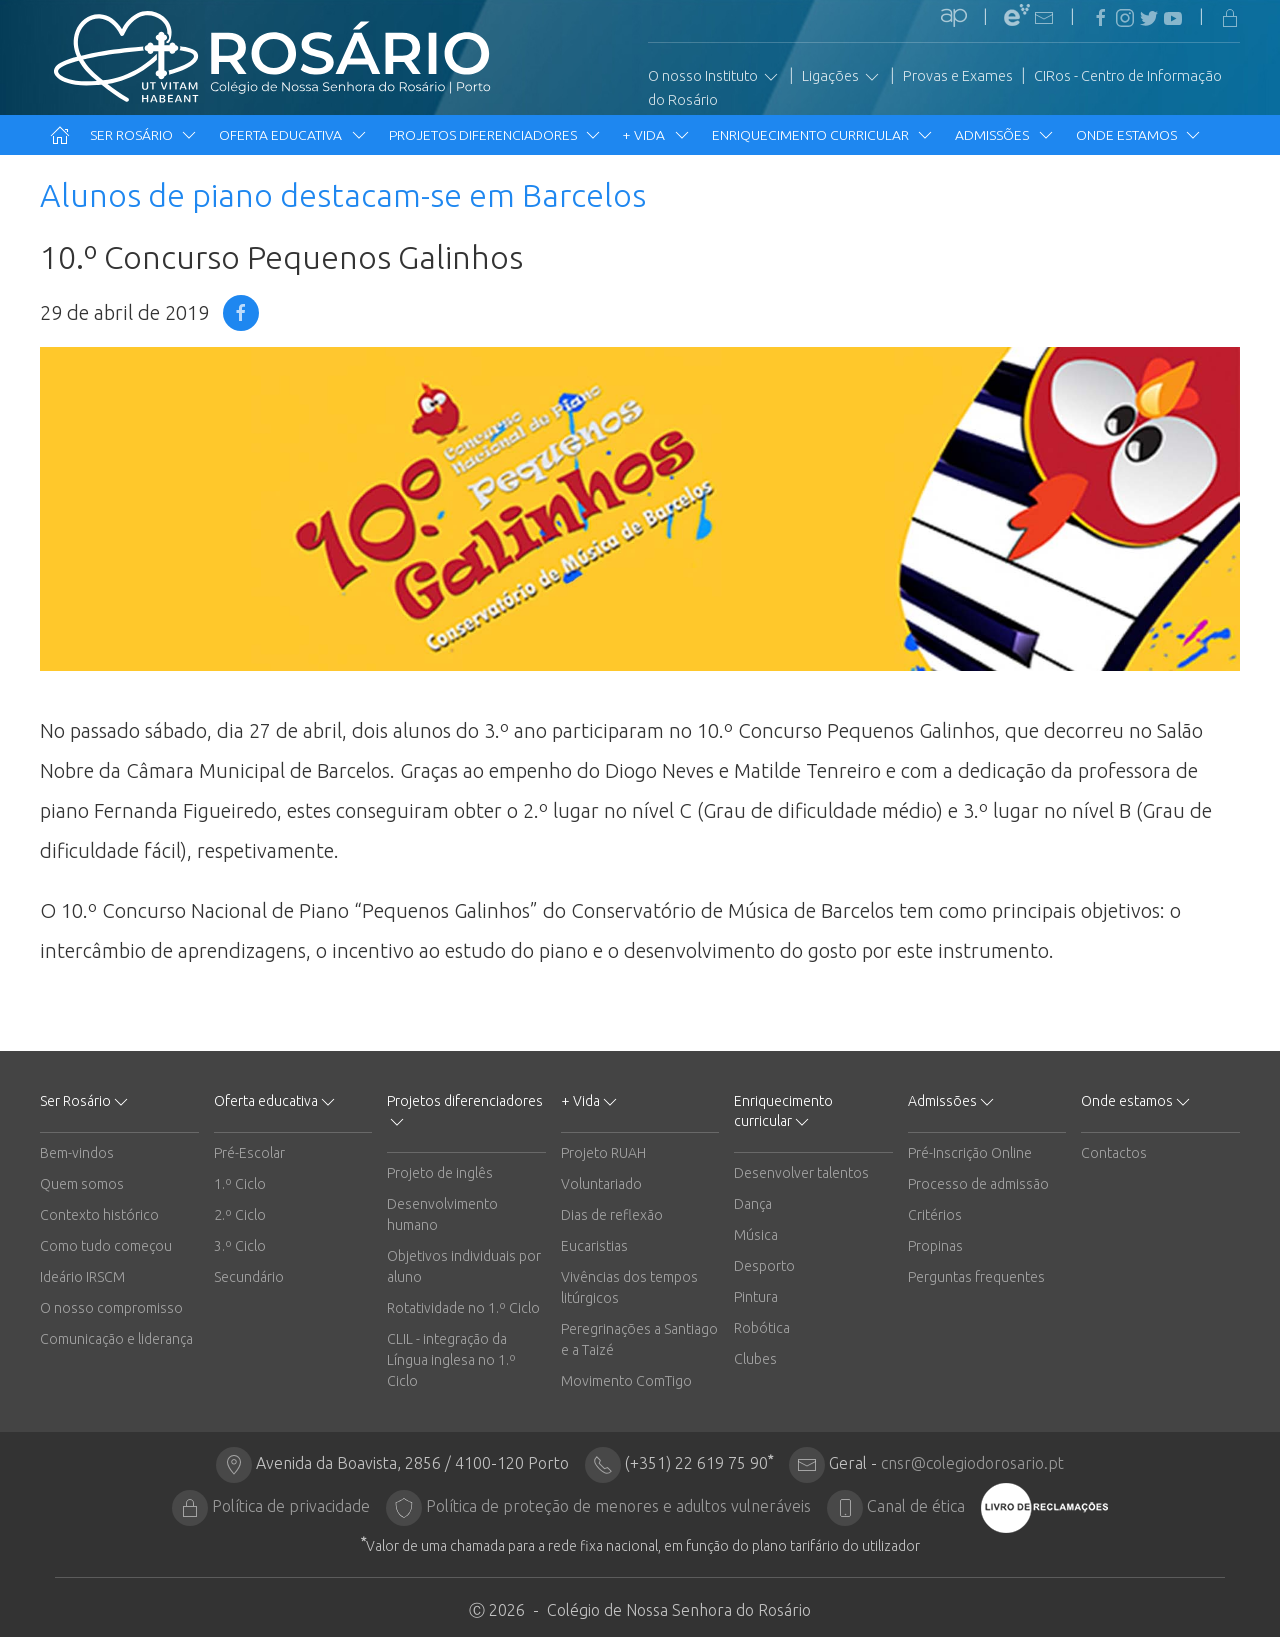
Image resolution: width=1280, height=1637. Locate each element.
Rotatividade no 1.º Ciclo (463, 1308)
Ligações (842, 77)
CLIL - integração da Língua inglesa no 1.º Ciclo (451, 1360)
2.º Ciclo (240, 1215)
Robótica (762, 1328)
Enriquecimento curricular (823, 135)
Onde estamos (1139, 135)
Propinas (935, 1246)
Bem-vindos (77, 1153)
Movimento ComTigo (626, 1381)
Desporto (764, 1266)
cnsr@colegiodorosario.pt (972, 1463)
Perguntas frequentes (976, 1277)
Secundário (249, 1277)
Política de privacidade (291, 1506)
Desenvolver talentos (801, 1173)
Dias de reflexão (612, 1215)
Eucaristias (594, 1246)
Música (756, 1235)
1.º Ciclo (240, 1184)
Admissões (1005, 135)
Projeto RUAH (603, 1153)
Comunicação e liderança (116, 1339)
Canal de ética (916, 1506)
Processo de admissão (978, 1184)
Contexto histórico (99, 1215)
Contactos (1114, 1153)
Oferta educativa (293, 135)
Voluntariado (601, 1184)
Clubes (755, 1359)
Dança (753, 1204)
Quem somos (82, 1184)
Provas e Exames (958, 76)
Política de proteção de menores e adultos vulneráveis (618, 1506)
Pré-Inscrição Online (970, 1153)
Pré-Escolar (249, 1153)
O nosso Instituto (714, 77)
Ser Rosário (144, 135)
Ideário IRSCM (82, 1277)
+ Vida (657, 135)
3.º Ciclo (240, 1246)
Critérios (935, 1215)
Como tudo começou (106, 1246)
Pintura (756, 1297)
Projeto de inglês (440, 1173)
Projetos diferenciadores (496, 135)
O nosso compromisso (111, 1308)
